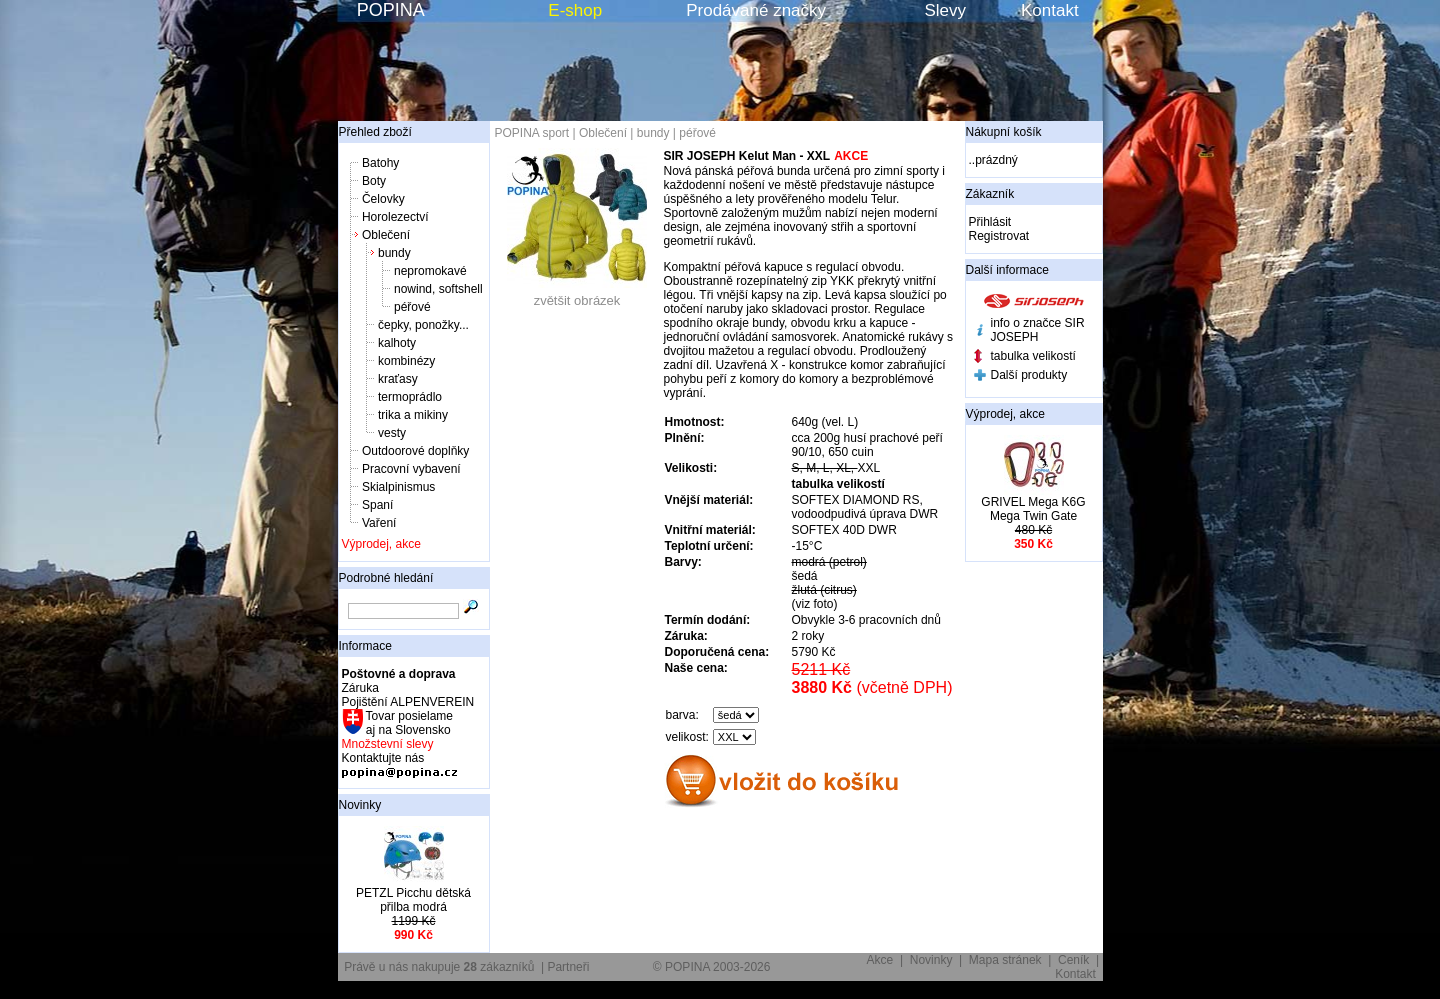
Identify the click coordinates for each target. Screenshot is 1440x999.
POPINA (391, 10)
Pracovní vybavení (411, 469)
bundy (394, 253)
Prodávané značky (756, 10)
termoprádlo (410, 397)
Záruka (360, 688)
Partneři (568, 967)
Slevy (945, 10)
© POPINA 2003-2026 (712, 967)
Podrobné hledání (386, 578)
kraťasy (398, 379)
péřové (412, 307)
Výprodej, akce (381, 544)
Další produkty (1029, 375)
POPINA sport (532, 133)
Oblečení (386, 235)
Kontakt (1050, 10)
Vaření (379, 523)
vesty (392, 433)
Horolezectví (395, 217)
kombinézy (406, 361)
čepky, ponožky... (423, 325)
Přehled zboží (375, 132)
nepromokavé (430, 271)
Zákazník (990, 194)
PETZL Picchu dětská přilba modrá (413, 900)
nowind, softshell (438, 289)
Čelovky (383, 199)
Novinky (360, 805)
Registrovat (999, 236)
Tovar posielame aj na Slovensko (408, 723)
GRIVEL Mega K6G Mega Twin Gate (1033, 509)
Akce (880, 960)
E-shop (575, 10)
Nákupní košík (1004, 132)
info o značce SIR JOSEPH (1038, 330)
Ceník (1073, 960)
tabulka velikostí (1033, 356)
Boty (374, 181)
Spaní (377, 505)
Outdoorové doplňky (415, 451)
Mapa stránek (1005, 960)
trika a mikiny (413, 415)
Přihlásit (990, 222)
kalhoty (397, 343)
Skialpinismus (398, 487)
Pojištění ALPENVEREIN (408, 702)
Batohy (380, 163)
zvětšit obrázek (577, 294)
